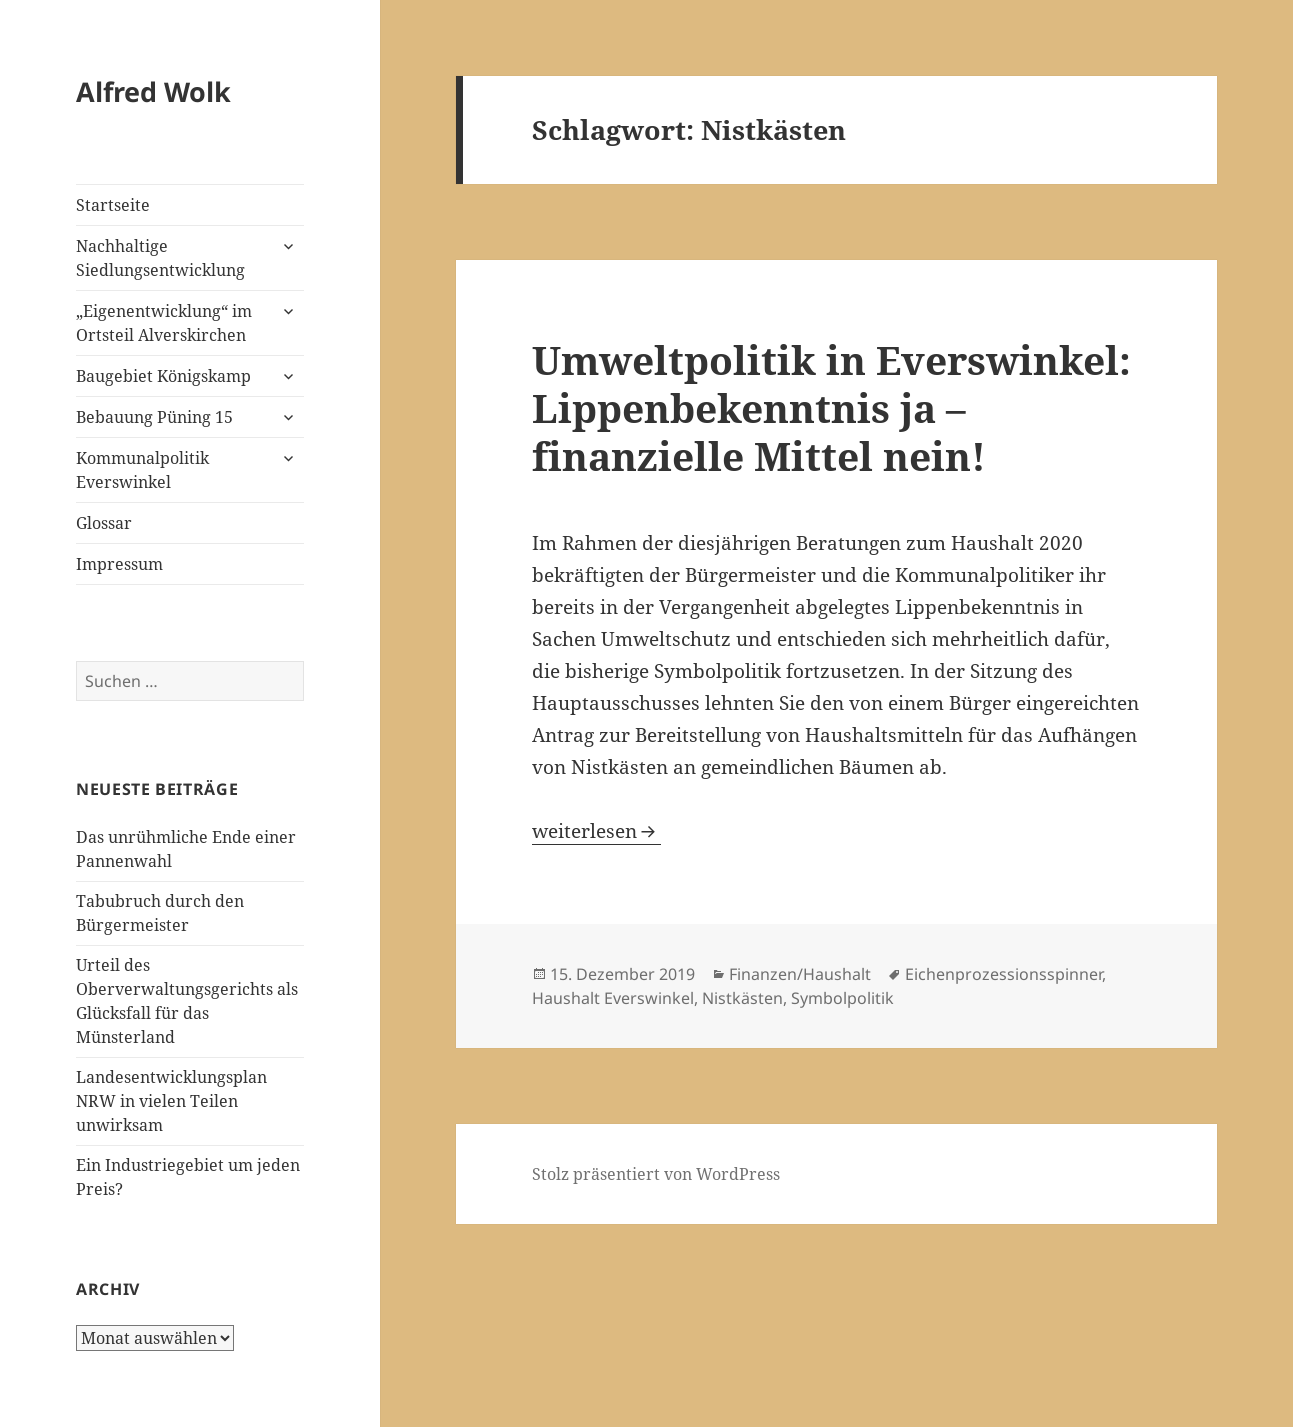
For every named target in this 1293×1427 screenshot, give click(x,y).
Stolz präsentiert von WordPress (656, 1174)
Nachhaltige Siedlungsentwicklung (160, 258)
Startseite (113, 205)
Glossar (104, 523)
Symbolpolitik (842, 998)
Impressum (119, 564)
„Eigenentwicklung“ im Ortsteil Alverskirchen (164, 323)
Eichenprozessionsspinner (1003, 974)
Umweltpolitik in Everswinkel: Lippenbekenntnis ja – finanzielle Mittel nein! (831, 407)
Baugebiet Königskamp (163, 376)
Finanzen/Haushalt (800, 974)
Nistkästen (742, 998)
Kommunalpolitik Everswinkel (142, 470)
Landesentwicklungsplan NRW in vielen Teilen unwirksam (171, 1101)
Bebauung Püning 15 (154, 417)
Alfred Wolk (153, 91)
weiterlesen (596, 831)
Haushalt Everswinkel (613, 998)
